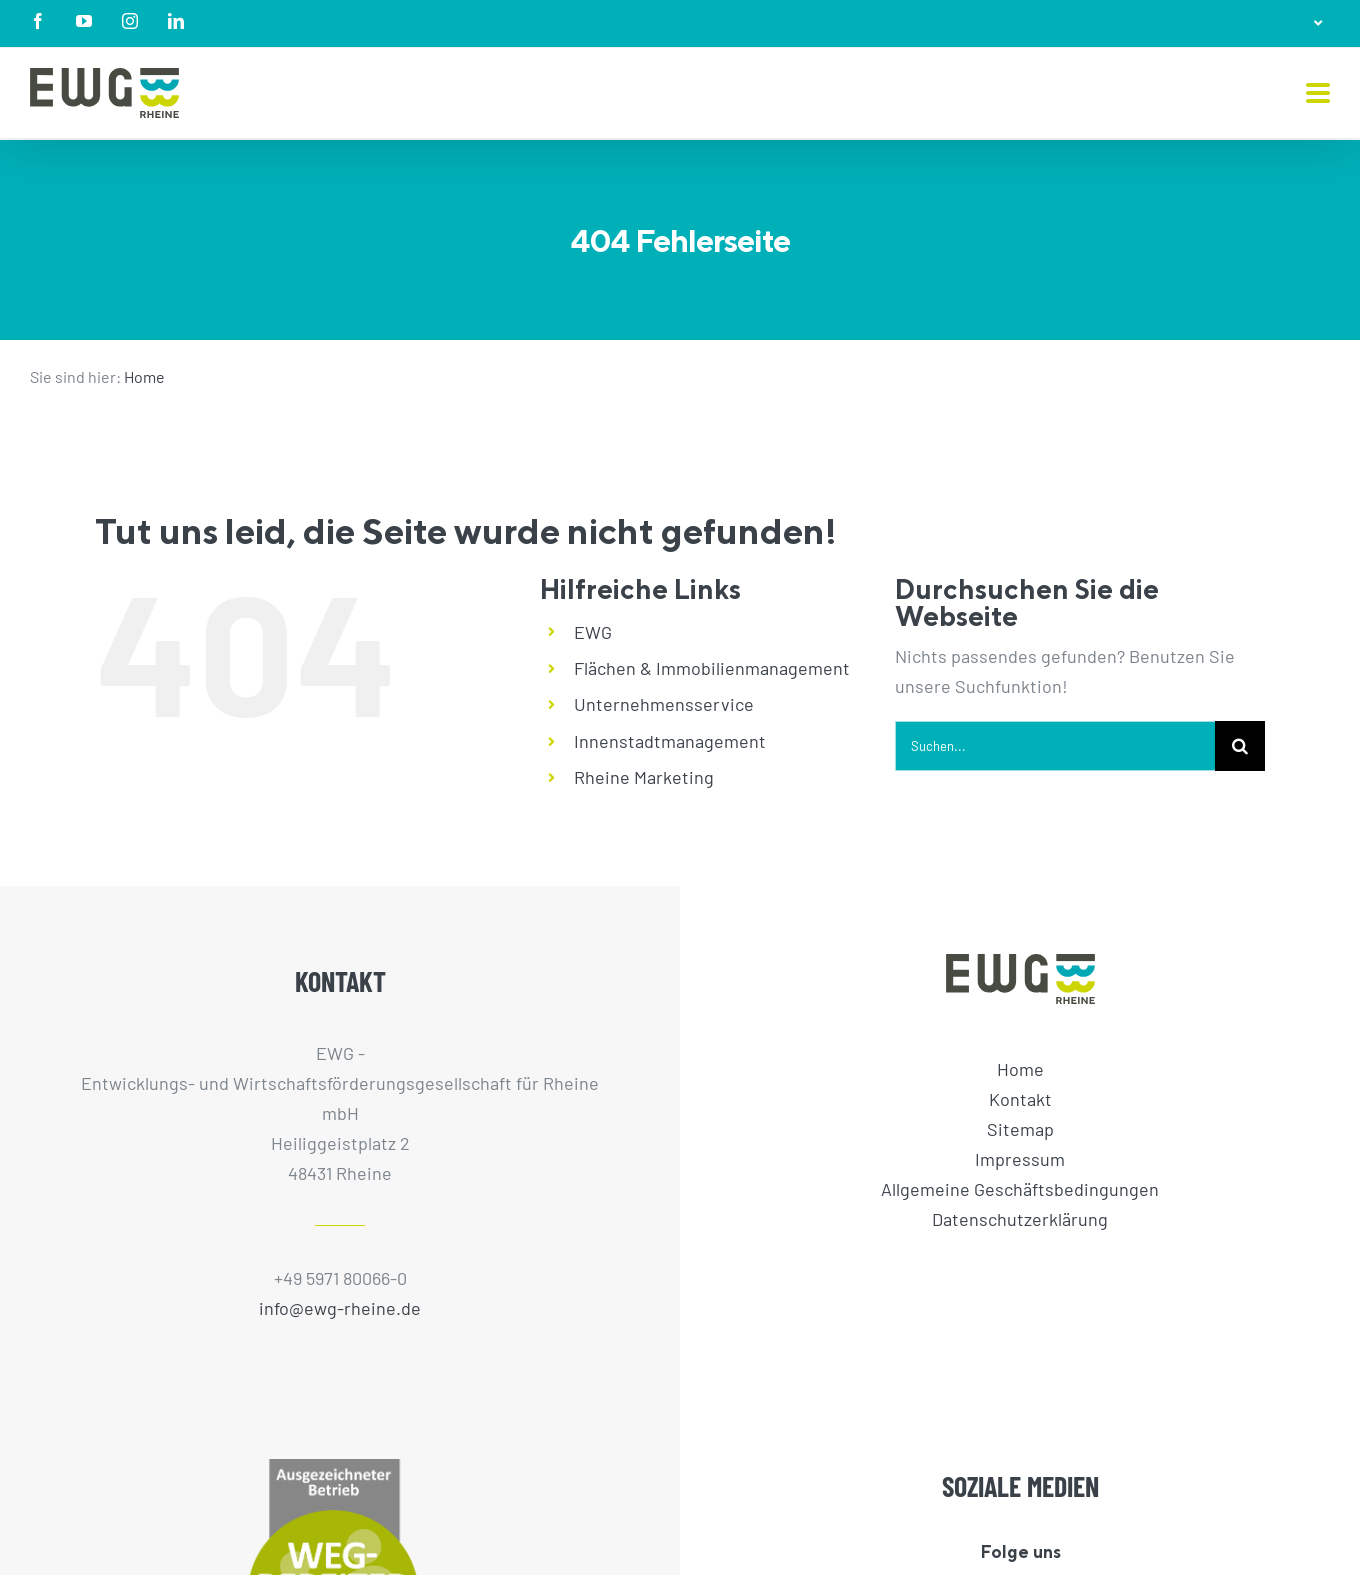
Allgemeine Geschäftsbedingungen (1020, 1189)
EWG (593, 632)
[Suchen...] (1055, 746)
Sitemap (1020, 1129)
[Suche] (1240, 746)
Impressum (1020, 1159)
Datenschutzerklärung (1020, 1219)
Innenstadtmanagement (670, 741)
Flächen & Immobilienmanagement (712, 668)
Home (144, 376)
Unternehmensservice (664, 704)
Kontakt (1020, 1099)
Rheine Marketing (644, 777)
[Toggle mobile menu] (1318, 94)
